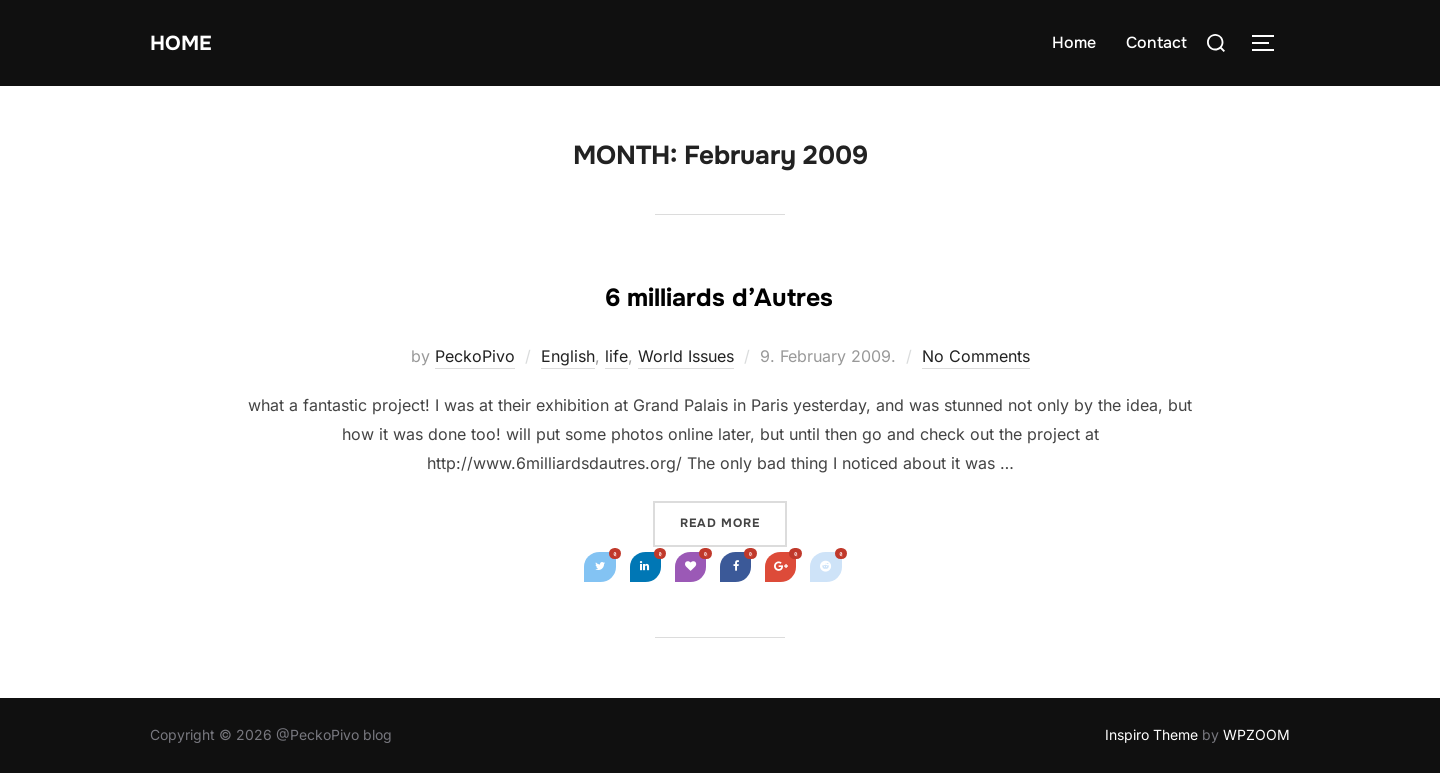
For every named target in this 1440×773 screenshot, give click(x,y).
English (568, 356)
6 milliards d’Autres (719, 292)
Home (191, 42)
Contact (1156, 42)
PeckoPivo (475, 356)
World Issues (686, 356)
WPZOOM (1256, 734)
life (616, 356)
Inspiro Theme (1151, 734)
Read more (733, 521)
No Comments (976, 356)
